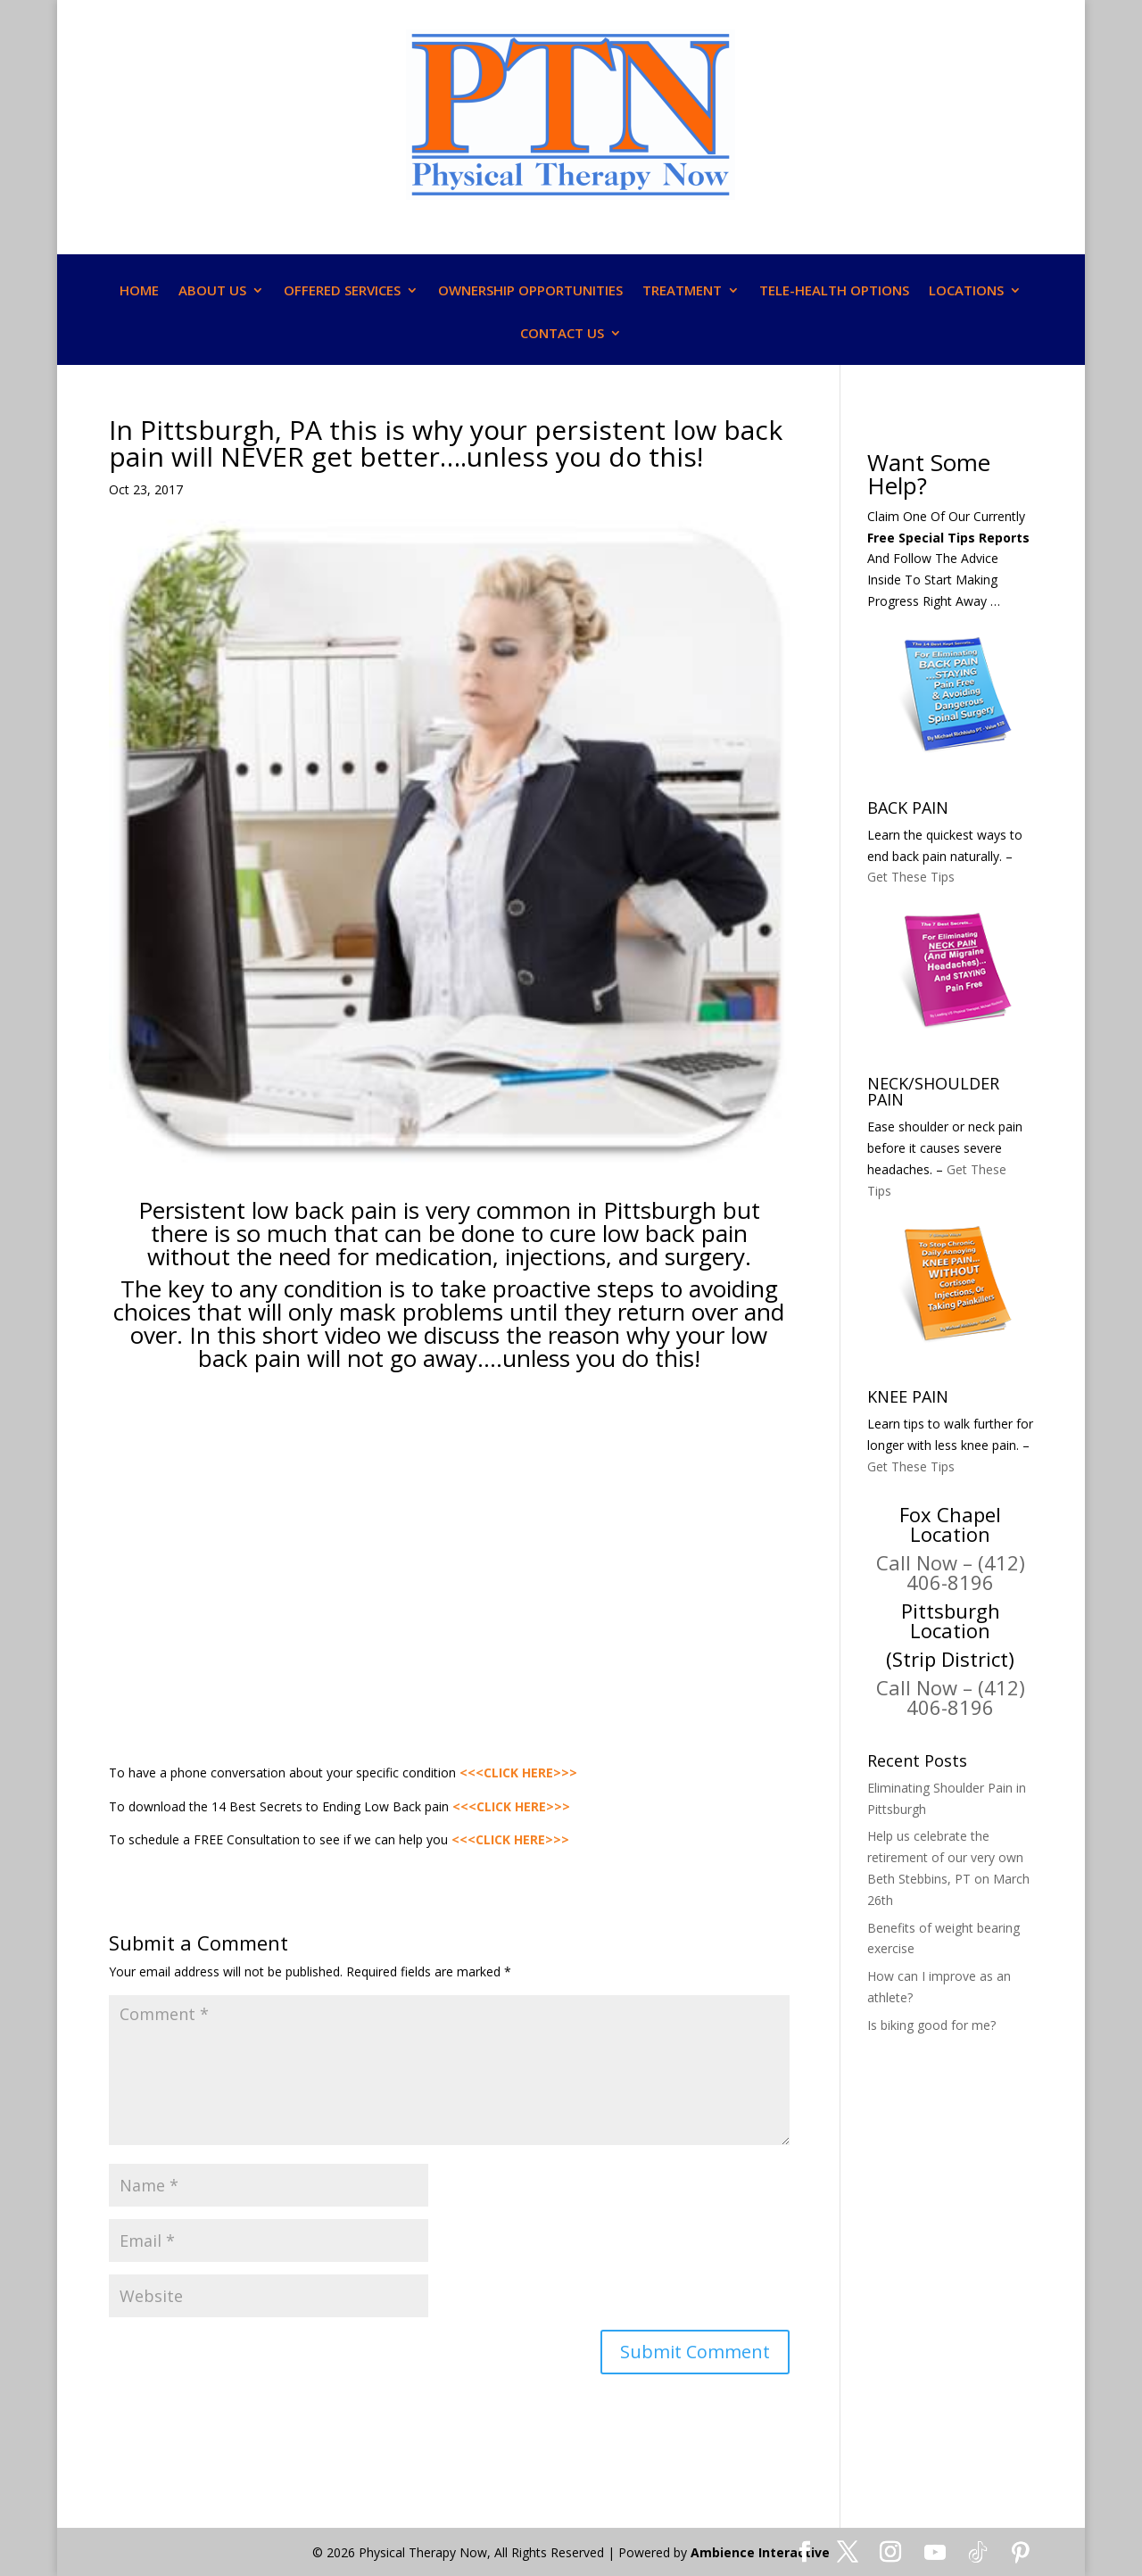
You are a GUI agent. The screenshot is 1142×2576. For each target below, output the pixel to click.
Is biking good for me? (931, 2025)
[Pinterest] (1021, 2553)
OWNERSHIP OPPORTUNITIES (530, 291)
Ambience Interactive (760, 2552)
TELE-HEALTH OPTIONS (834, 291)
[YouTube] (935, 2553)
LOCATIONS (966, 291)
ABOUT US (212, 291)
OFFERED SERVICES (342, 291)
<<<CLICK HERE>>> (518, 1772)
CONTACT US (562, 334)
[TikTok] (978, 2553)
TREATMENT (682, 291)
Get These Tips (911, 876)
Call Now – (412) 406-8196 (950, 1572)
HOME (139, 291)
